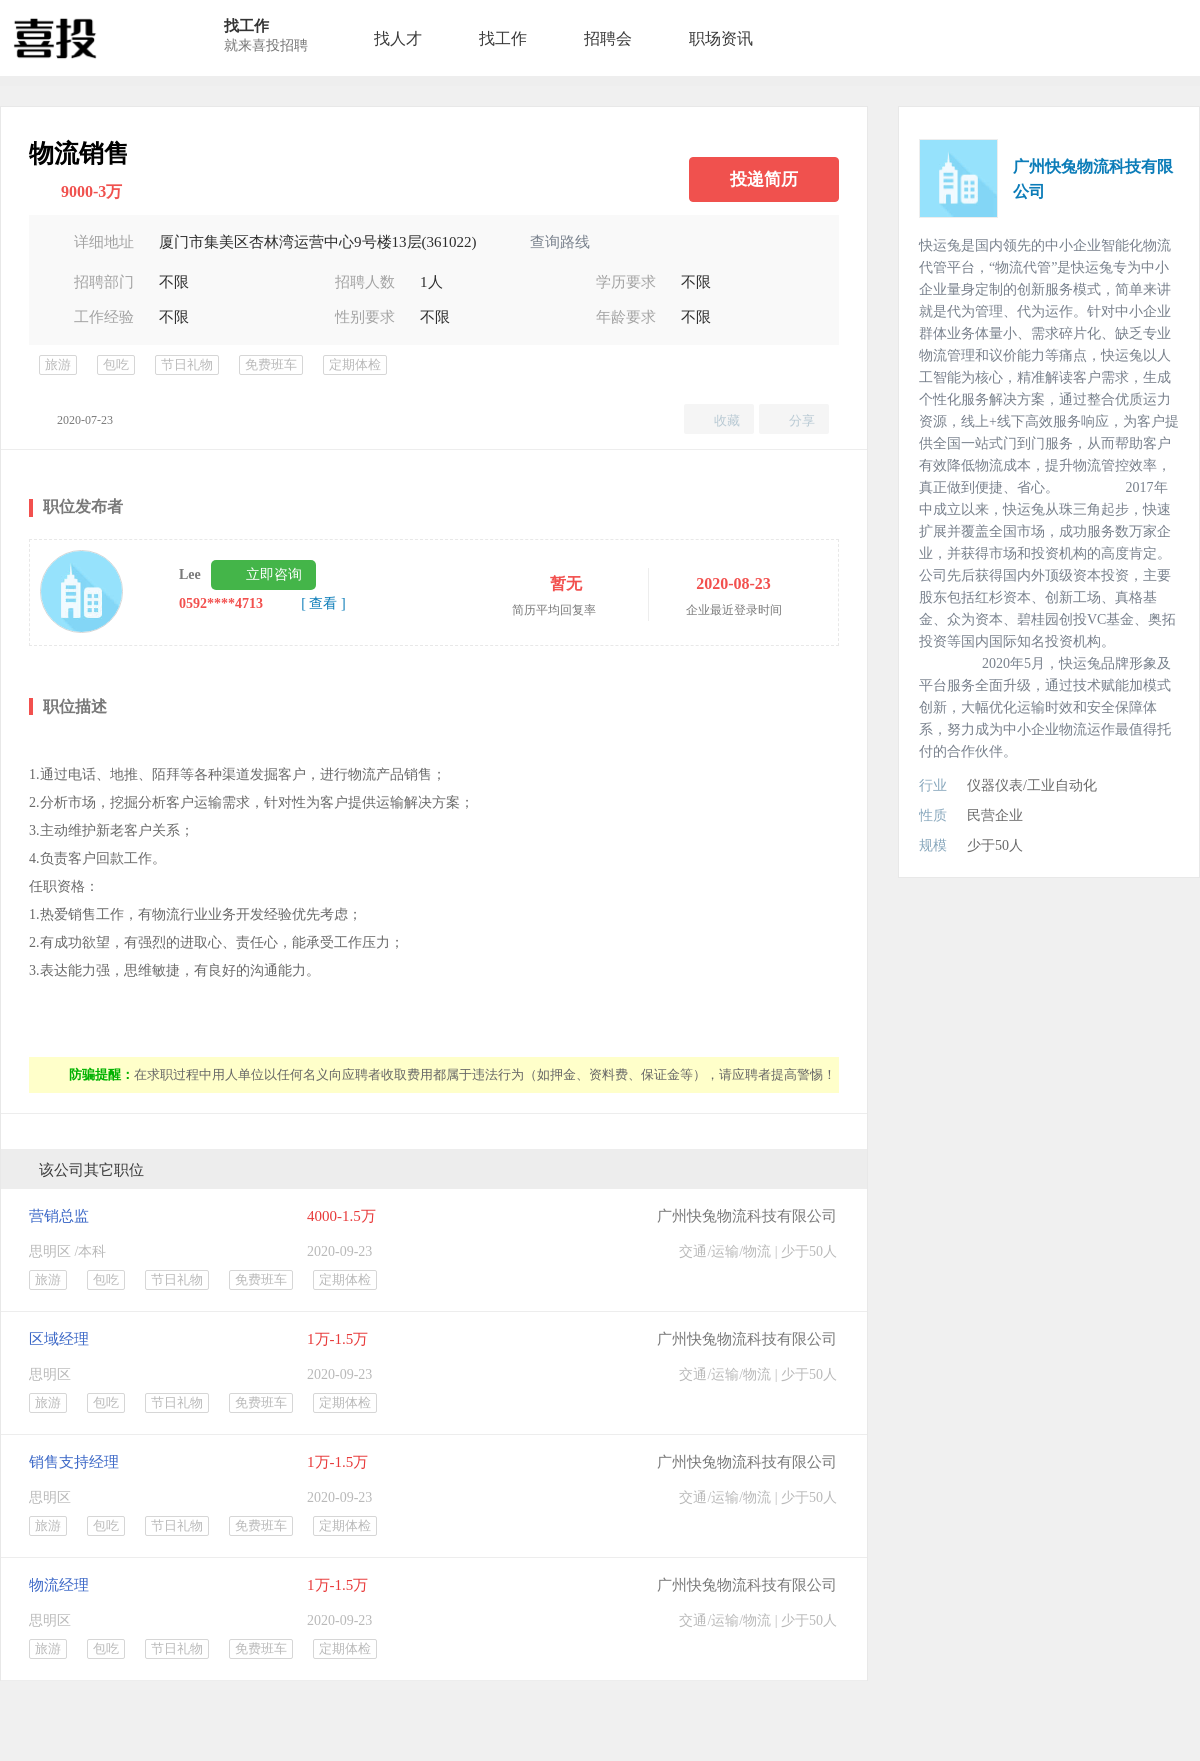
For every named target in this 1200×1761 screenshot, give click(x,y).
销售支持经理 (74, 1462)
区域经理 (59, 1339)
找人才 (398, 38)
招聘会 (608, 38)
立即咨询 (274, 574)
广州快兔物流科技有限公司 (747, 1216)
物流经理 (59, 1585)
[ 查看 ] (323, 603)
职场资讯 (721, 38)
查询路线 (560, 242)
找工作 (503, 38)
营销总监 (59, 1216)
